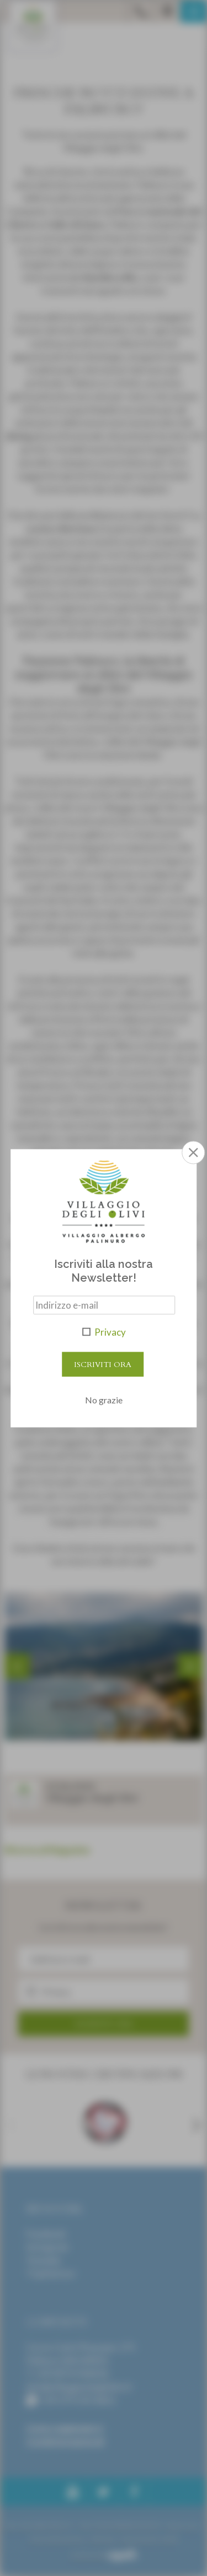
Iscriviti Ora (102, 1364)
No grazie (104, 1399)
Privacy (110, 1331)
